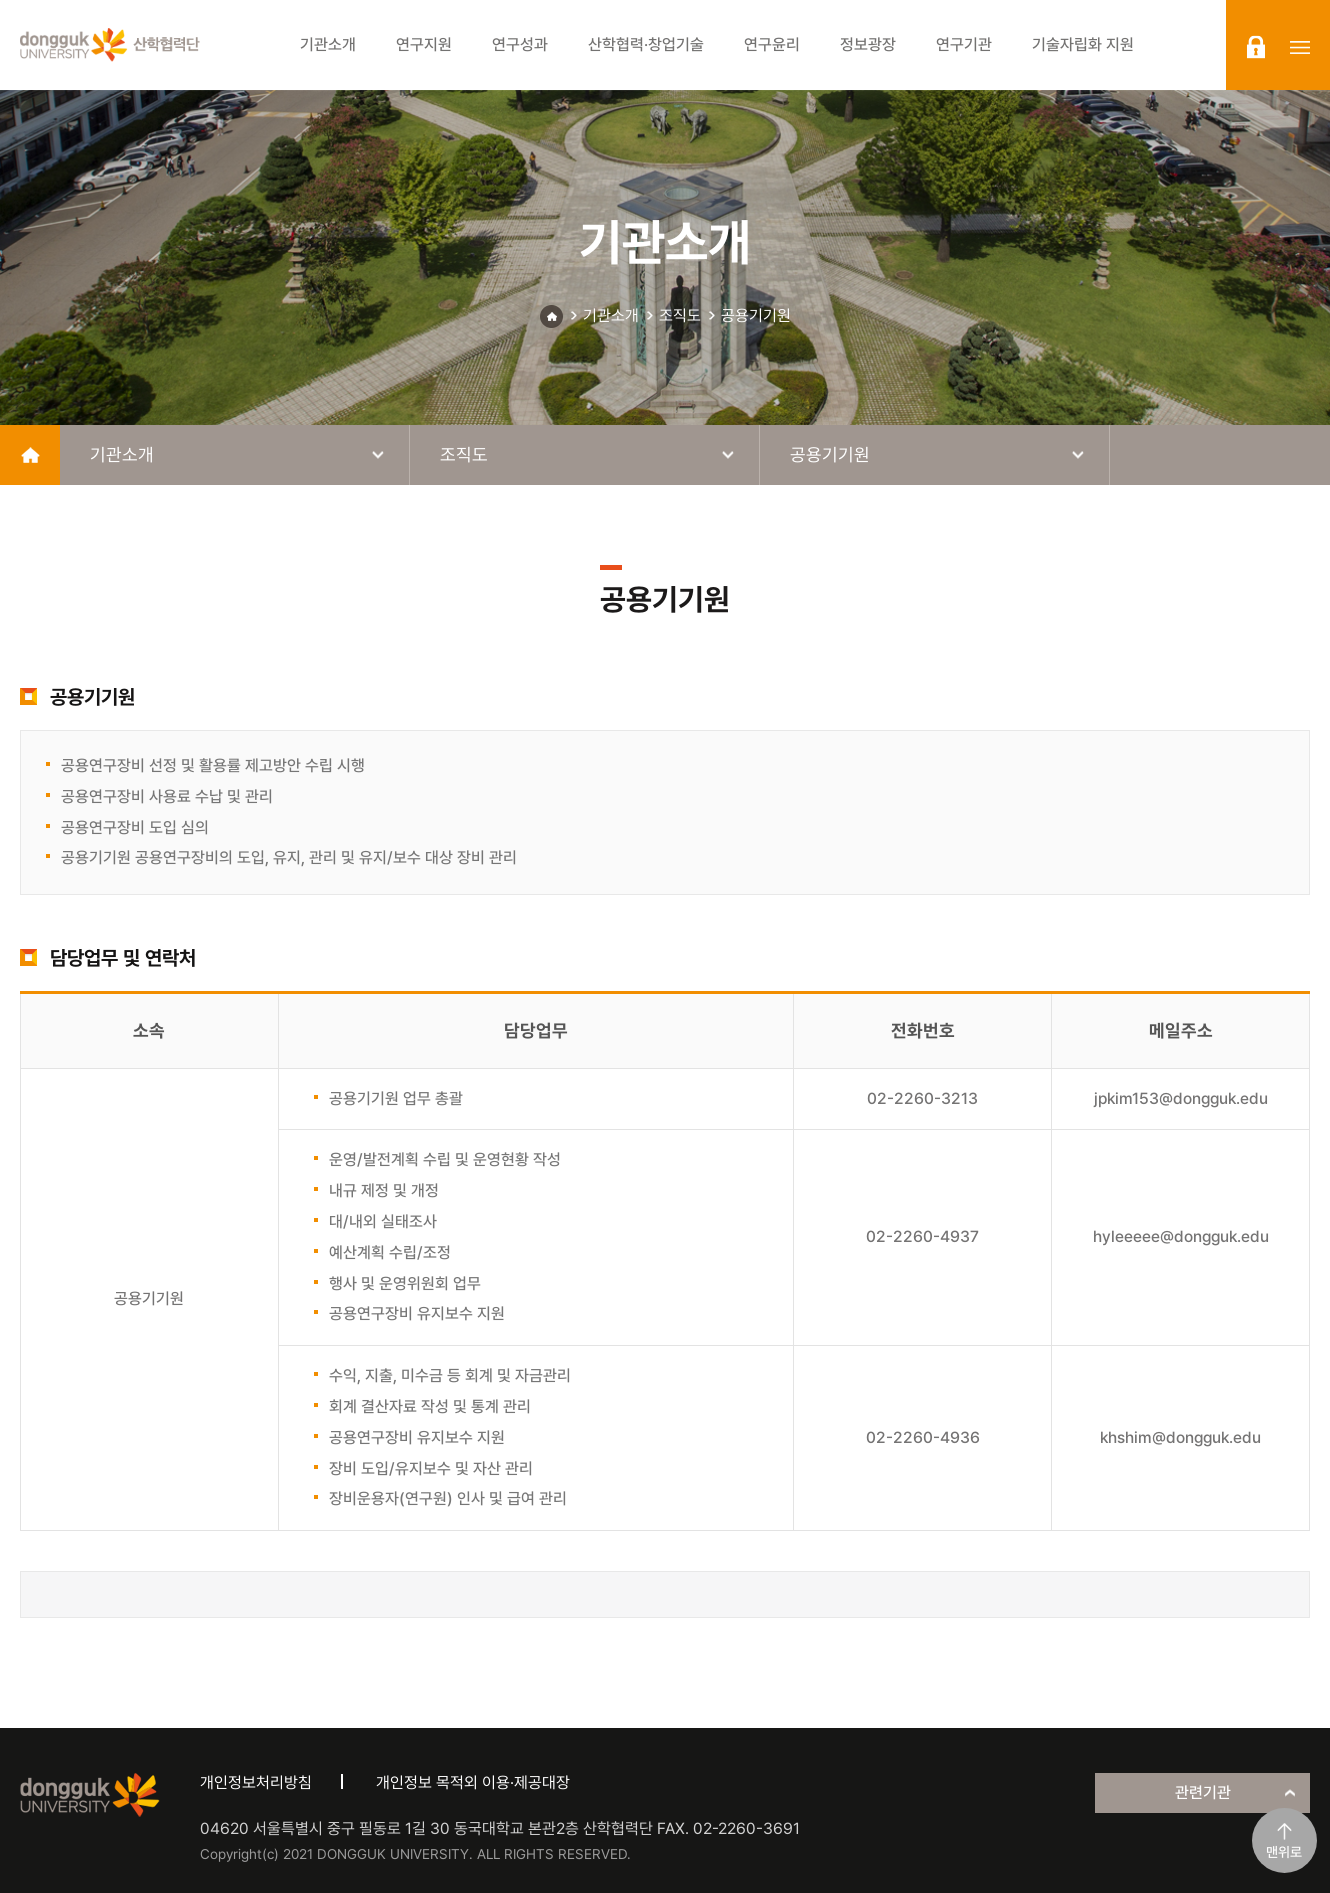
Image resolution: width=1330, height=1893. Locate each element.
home (30, 455)
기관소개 (611, 315)
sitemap (1300, 47)
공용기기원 (756, 315)
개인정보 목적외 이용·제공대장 (473, 1782)
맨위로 (1284, 1852)
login (1256, 47)
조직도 (680, 315)
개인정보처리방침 (256, 1782)
